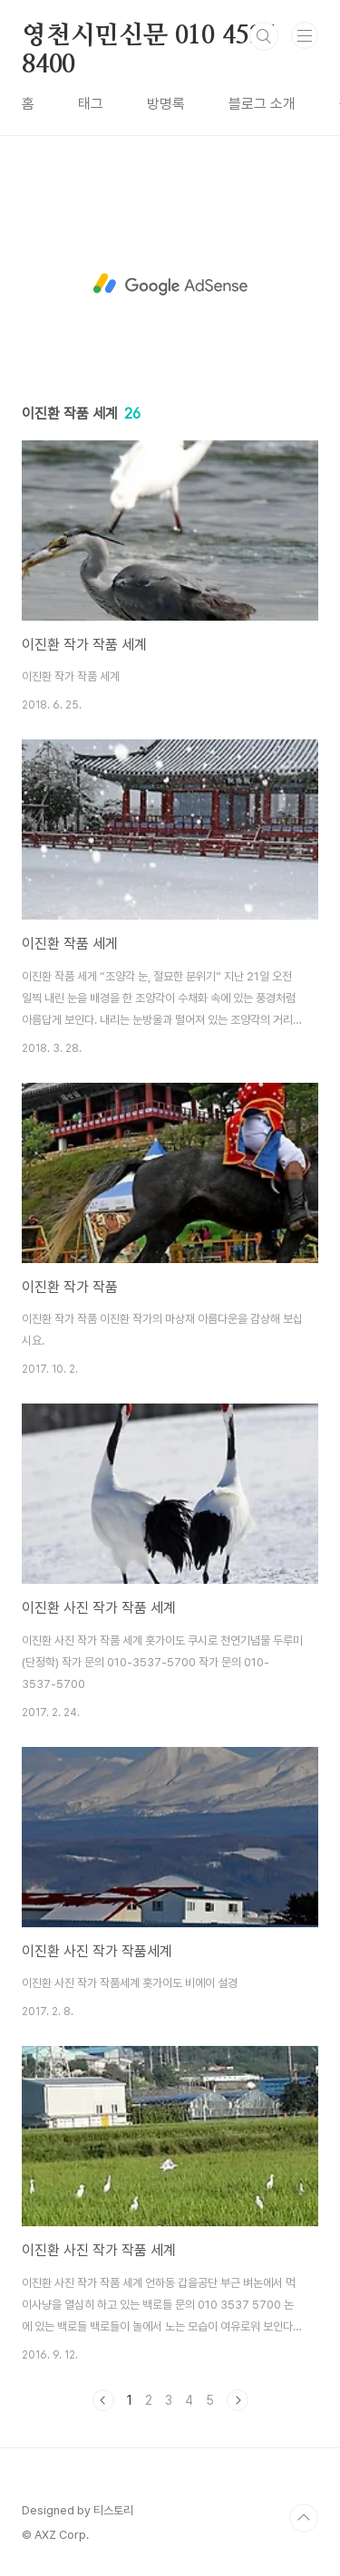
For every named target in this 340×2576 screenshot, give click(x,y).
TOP (303, 2518)
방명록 (166, 103)
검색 (263, 36)
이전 (103, 2400)
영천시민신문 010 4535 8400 (149, 37)
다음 (237, 2400)
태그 (90, 103)
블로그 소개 (262, 103)
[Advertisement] (170, 284)
